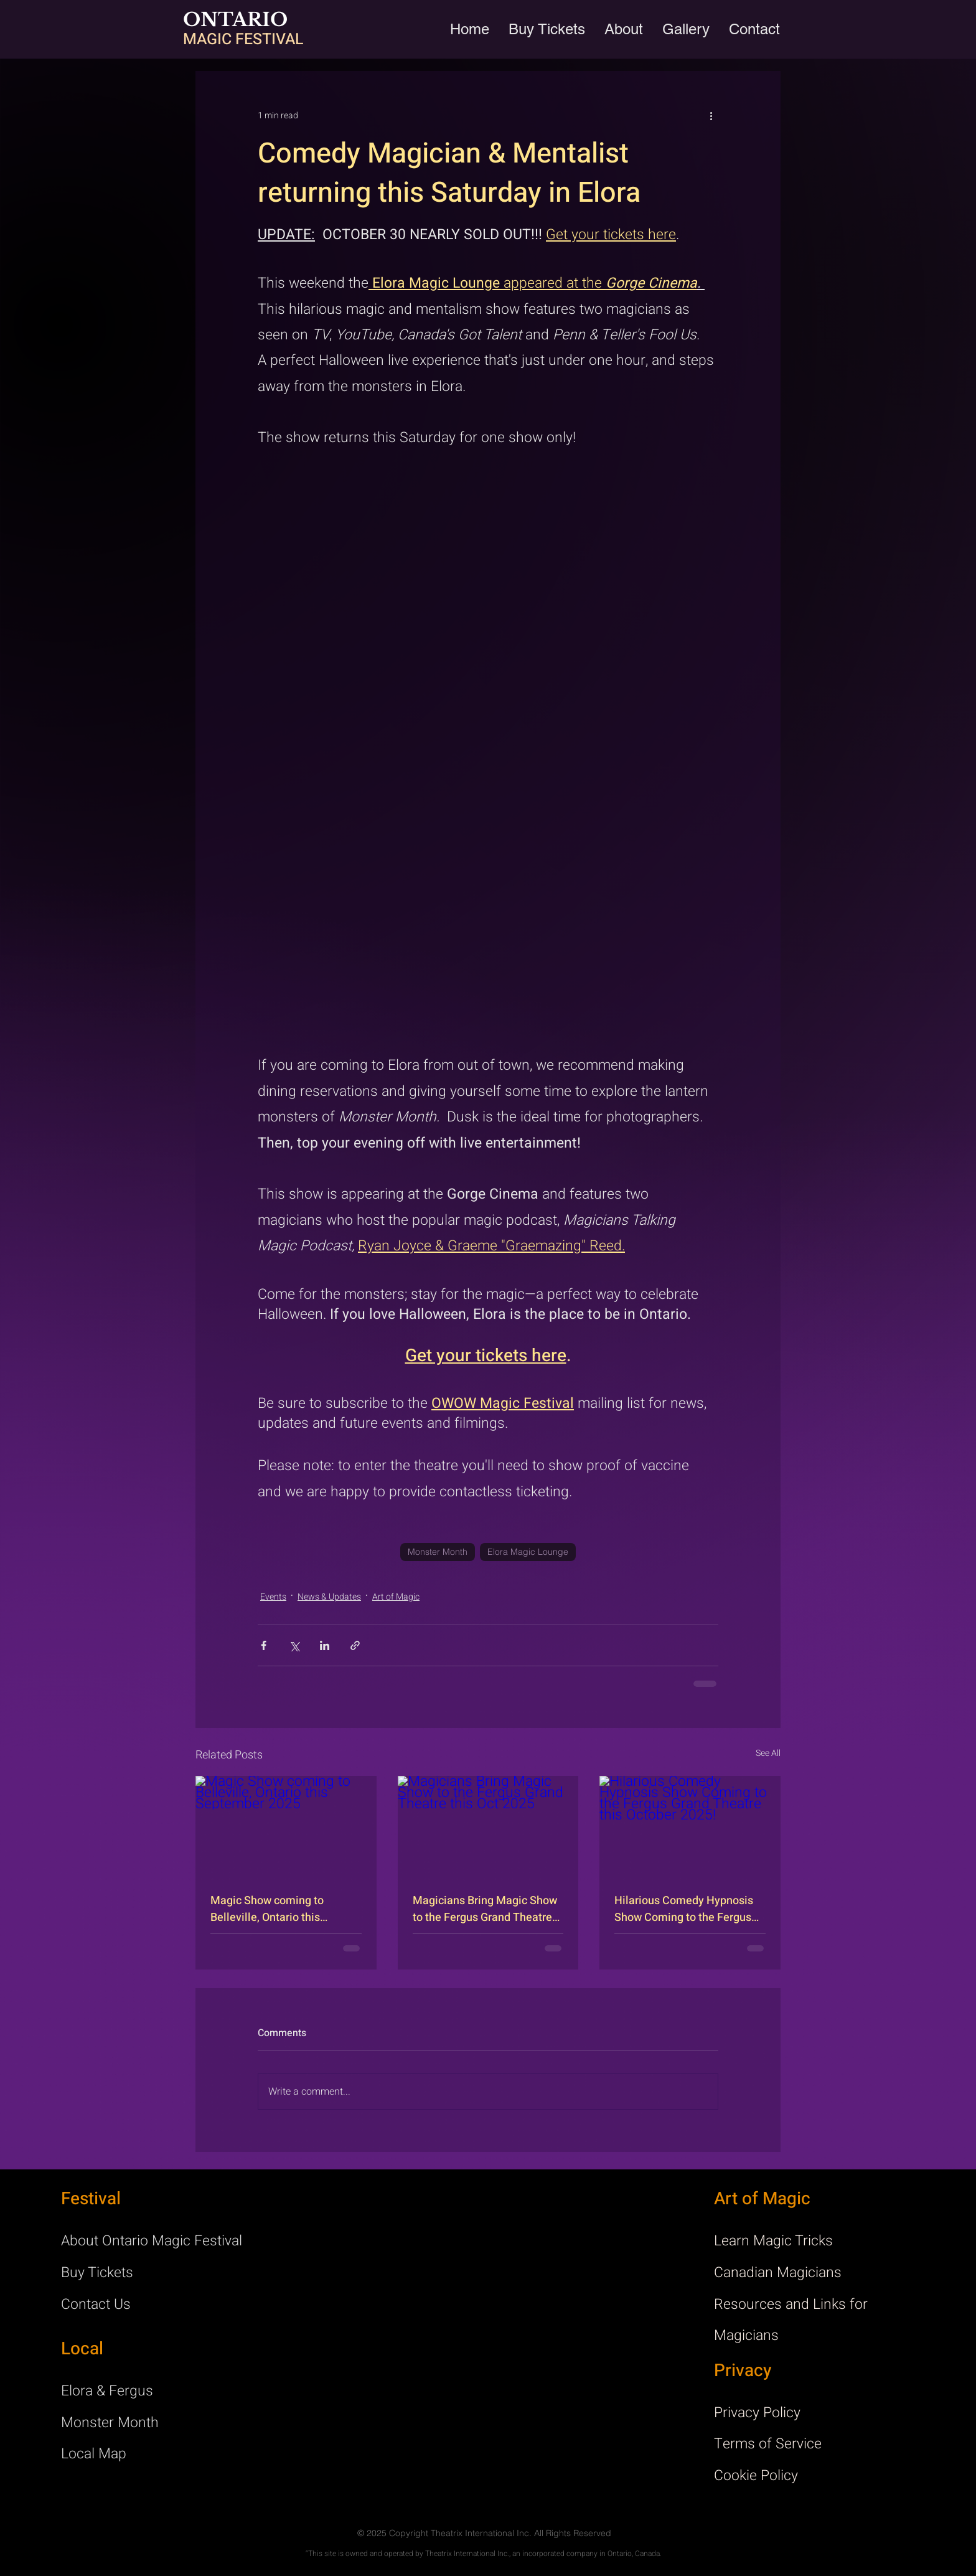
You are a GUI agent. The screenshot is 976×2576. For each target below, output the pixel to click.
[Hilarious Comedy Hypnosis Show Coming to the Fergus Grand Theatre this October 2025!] (690, 1826)
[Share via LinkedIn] (325, 1645)
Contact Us (96, 2304)
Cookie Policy (756, 2475)
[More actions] (710, 115)
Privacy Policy (757, 2412)
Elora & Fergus (107, 2391)
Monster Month (437, 1551)
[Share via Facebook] (264, 1645)
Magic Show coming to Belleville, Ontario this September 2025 (267, 1909)
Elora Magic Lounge (527, 1551)
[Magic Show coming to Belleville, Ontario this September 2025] (286, 1826)
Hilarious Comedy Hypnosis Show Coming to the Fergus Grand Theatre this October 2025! (683, 1909)
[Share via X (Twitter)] (294, 1645)
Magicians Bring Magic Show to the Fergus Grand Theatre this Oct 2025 (485, 1909)
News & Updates (329, 1596)
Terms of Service (768, 2444)
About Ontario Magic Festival (151, 2241)
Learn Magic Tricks (773, 2241)
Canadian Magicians (778, 2272)
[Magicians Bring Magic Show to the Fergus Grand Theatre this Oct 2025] (488, 1827)
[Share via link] (355, 1645)
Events (273, 1596)
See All (768, 1753)
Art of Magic (396, 1596)
